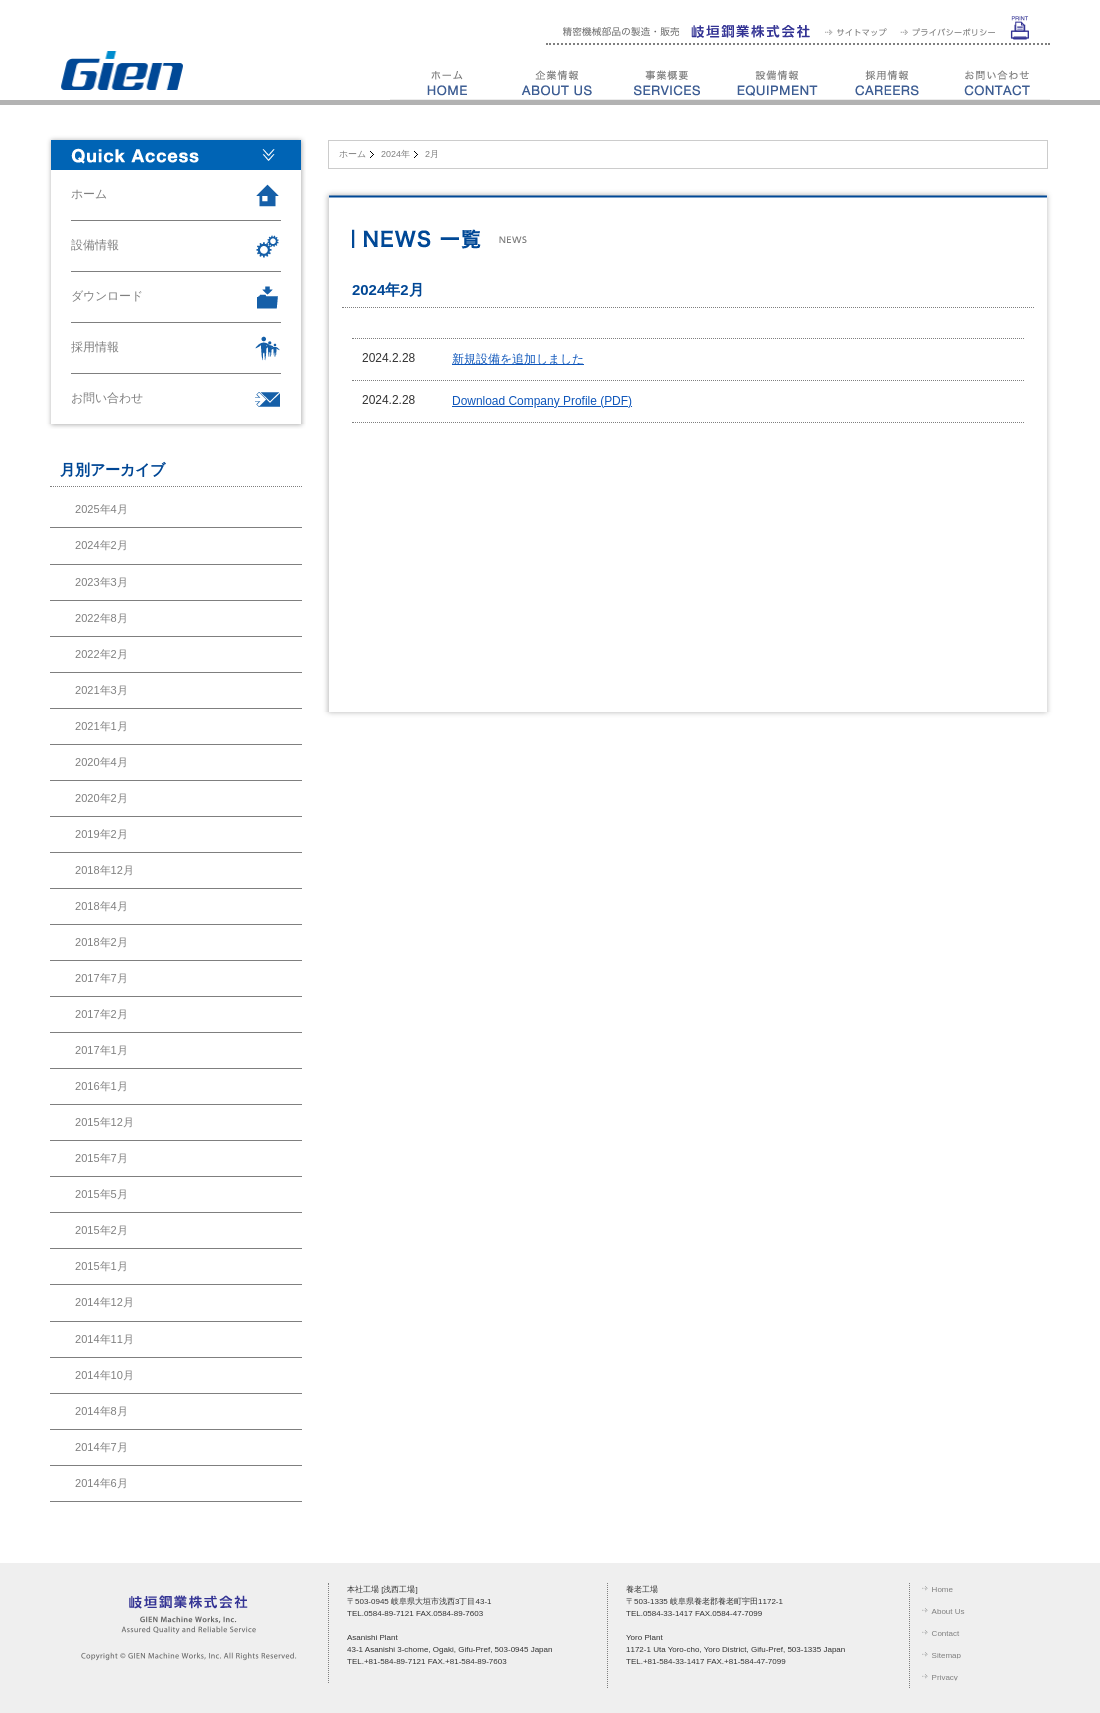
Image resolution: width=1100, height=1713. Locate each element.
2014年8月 (101, 1411)
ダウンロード (107, 296)
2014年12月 (104, 1302)
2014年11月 (104, 1339)
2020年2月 (101, 798)
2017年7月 (101, 978)
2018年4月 (101, 906)
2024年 (395, 154)
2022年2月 (101, 654)
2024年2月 (101, 545)
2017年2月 (101, 1014)
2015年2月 (101, 1230)
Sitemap (946, 1655)
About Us (948, 1611)
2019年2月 (101, 834)
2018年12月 (104, 870)
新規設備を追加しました (518, 359)
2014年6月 (101, 1483)
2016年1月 (101, 1086)
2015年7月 (101, 1158)
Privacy (945, 1677)
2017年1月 (101, 1050)
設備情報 (95, 245)
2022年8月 (101, 618)
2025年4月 (101, 509)
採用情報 (95, 347)
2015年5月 (101, 1194)
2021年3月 (101, 690)
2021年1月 (101, 726)
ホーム (352, 154)
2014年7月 (101, 1447)
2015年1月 (101, 1266)
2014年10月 (104, 1375)
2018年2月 (101, 942)
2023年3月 (101, 582)
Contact (946, 1633)
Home (942, 1589)
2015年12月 (104, 1122)
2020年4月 (101, 762)
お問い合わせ (107, 398)
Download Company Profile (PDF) (542, 401)
